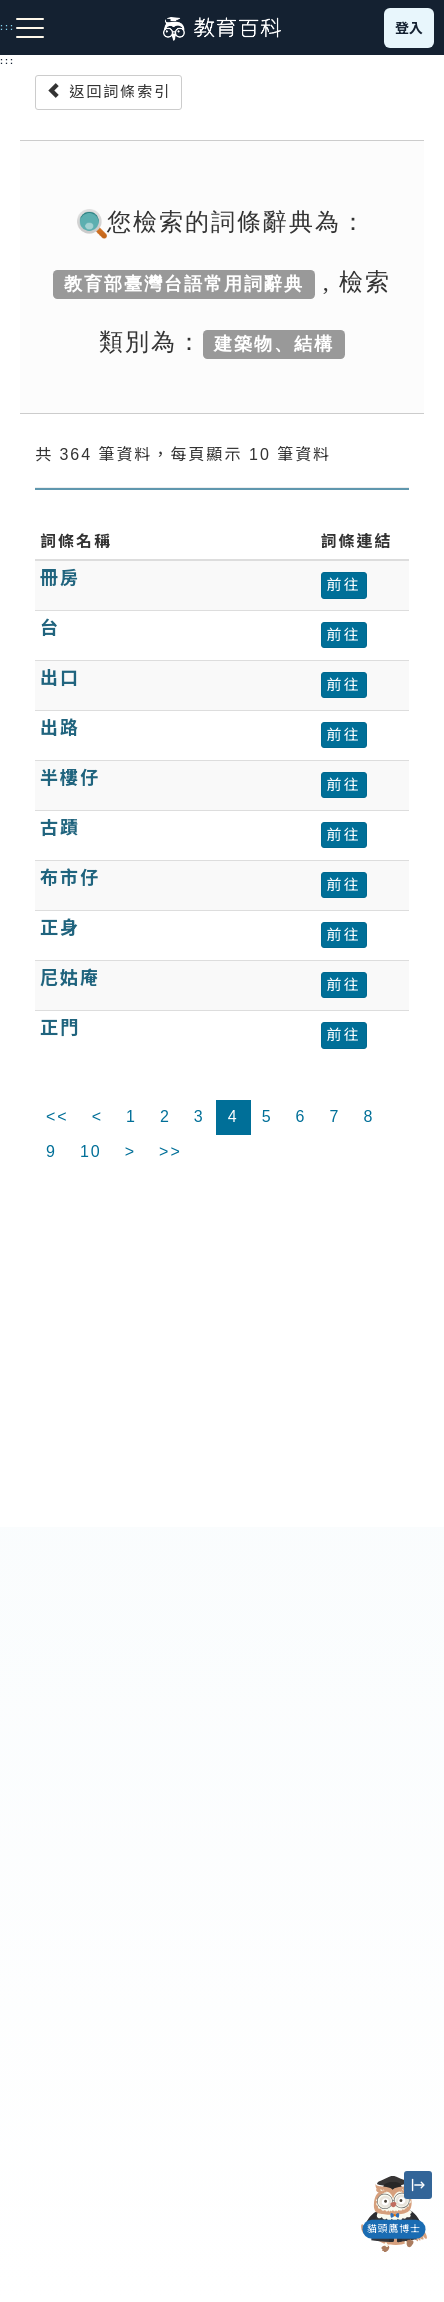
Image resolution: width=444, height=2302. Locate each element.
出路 (60, 728)
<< (57, 1116)
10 (91, 1151)
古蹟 (60, 828)
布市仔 (70, 878)
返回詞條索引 (108, 91)
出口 (60, 678)
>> (170, 1151)
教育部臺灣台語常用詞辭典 (184, 284)
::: (7, 61)
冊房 (60, 578)
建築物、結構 (274, 344)
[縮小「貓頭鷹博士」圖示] (418, 2185)
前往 (344, 584)
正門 (60, 1028)
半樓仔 (70, 778)
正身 (60, 928)
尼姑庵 (70, 978)
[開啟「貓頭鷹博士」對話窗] (394, 2214)
